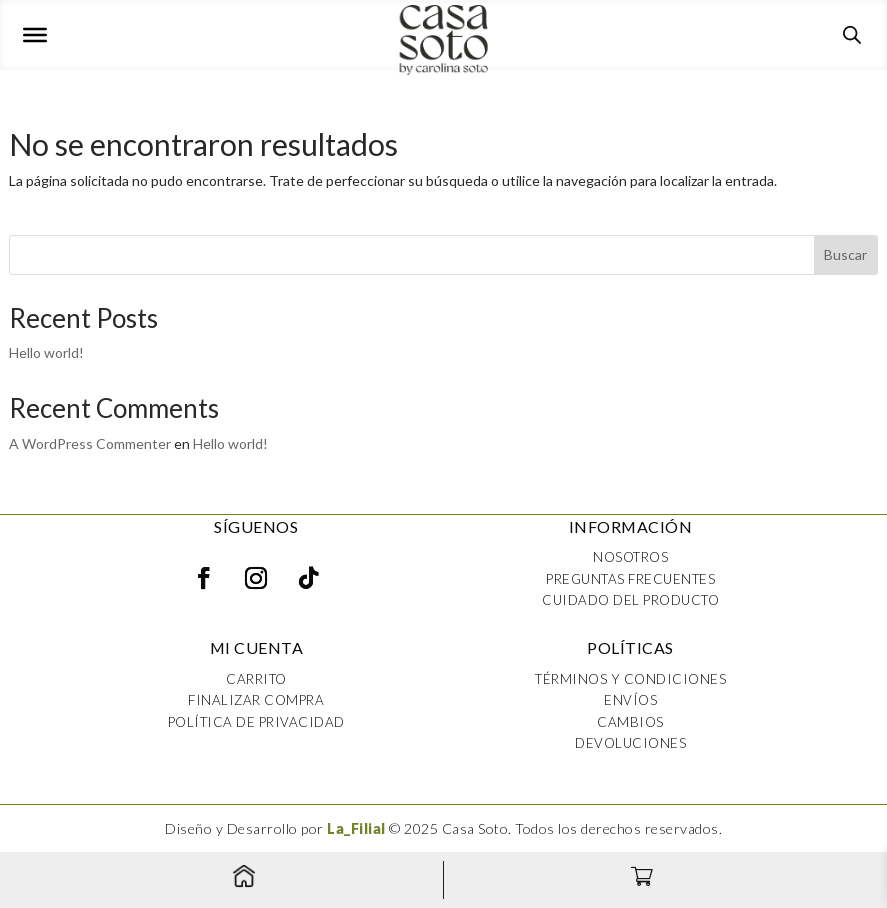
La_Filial (356, 828)
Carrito (256, 679)
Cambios (630, 722)
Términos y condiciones (630, 679)
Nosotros (630, 557)
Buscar (845, 254)
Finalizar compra (256, 700)
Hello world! (46, 352)
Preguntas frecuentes (630, 579)
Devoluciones (630, 743)
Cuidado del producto (630, 600)
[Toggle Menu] (35, 35)
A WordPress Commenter (90, 443)
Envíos (630, 700)
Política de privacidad (256, 722)
